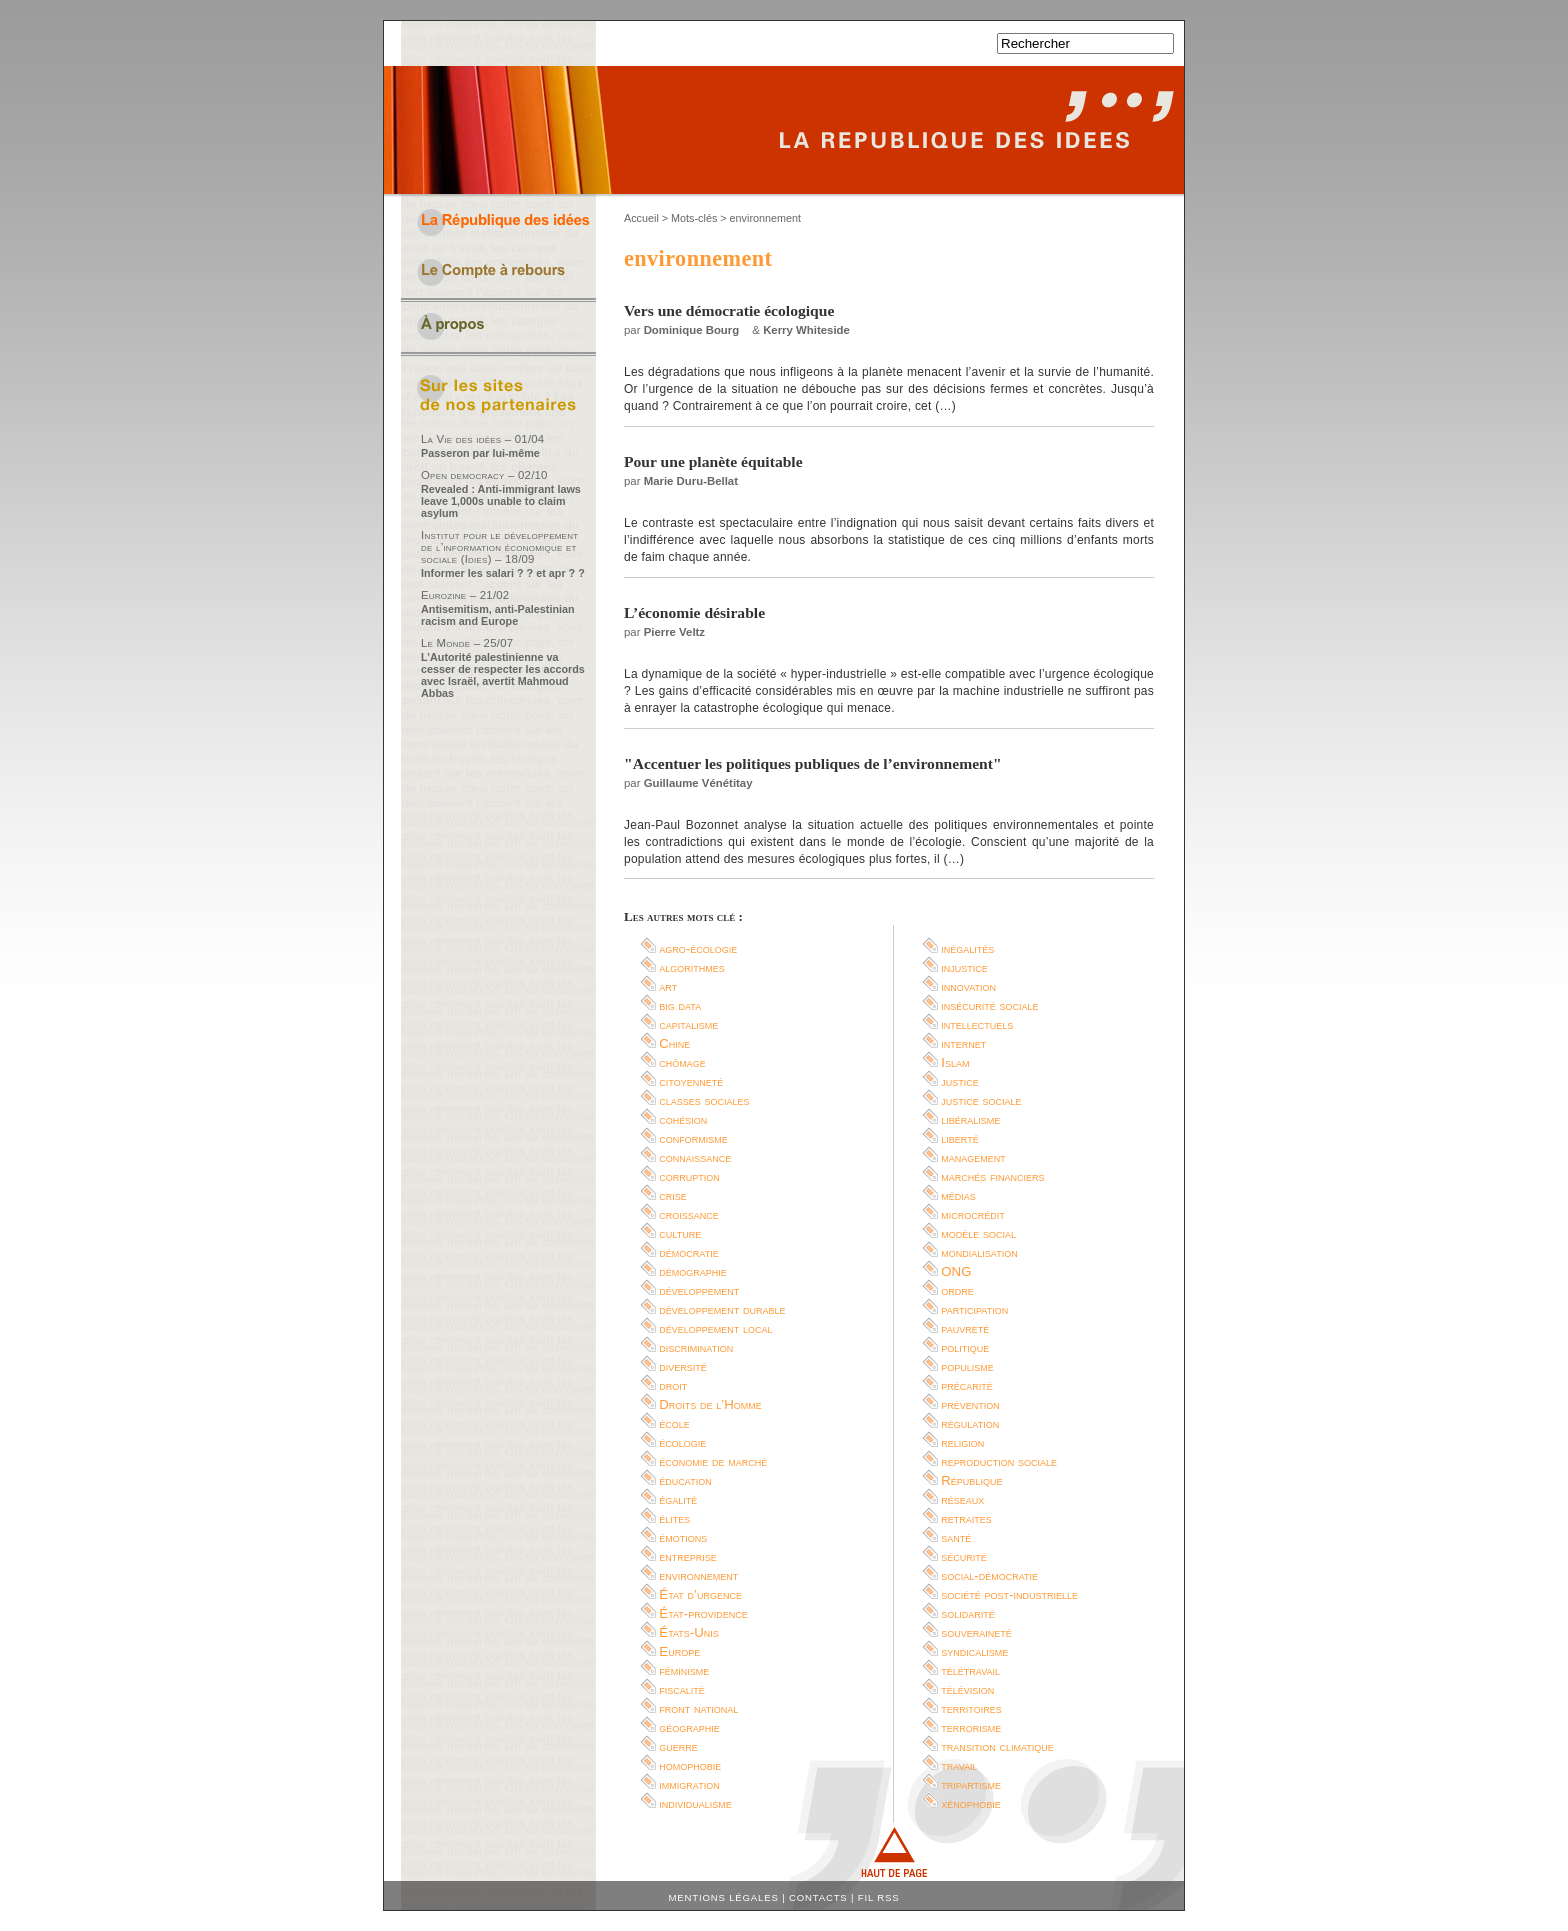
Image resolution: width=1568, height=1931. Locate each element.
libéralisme (970, 1119)
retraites (966, 1518)
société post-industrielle (1009, 1594)
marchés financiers (992, 1176)
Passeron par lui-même (480, 453)
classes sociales (704, 1100)
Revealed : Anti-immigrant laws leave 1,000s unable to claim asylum (501, 501)
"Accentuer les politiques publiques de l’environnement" (813, 763)
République (971, 1480)
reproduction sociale (999, 1461)
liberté (959, 1138)
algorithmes (692, 967)
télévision (967, 1689)
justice (960, 1081)
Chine (674, 1043)
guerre (678, 1746)
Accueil (641, 218)
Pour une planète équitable (713, 461)
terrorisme (971, 1727)
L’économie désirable (694, 612)
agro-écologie (698, 948)
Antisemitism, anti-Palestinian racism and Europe (498, 615)
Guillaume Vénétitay (698, 783)
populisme (967, 1366)
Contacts (818, 1897)
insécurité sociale (989, 1005)
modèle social (978, 1233)
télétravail (970, 1670)
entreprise (688, 1556)
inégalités (967, 948)
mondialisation (979, 1252)
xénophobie (971, 1803)
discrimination (696, 1347)
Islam (955, 1062)
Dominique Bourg (692, 330)
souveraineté (976, 1632)
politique (965, 1347)
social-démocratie (989, 1575)
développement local (715, 1328)
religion (962, 1442)
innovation (968, 986)
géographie (689, 1727)
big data (680, 1005)
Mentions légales (724, 1897)
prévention (970, 1404)
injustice (964, 967)
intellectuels (977, 1024)
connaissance (695, 1157)
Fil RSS (879, 1897)
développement (699, 1290)
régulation (970, 1423)
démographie (693, 1271)
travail (959, 1765)
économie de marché (713, 1461)
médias (958, 1195)
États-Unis (688, 1632)
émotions (683, 1537)
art (668, 986)
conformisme (693, 1138)
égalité (678, 1499)
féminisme (684, 1670)
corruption (689, 1176)
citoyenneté (691, 1081)
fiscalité (682, 1689)
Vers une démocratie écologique (729, 310)
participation (974, 1309)
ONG (956, 1271)
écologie (682, 1442)
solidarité (968, 1613)
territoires (971, 1708)
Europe (679, 1651)
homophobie (690, 1765)
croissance (689, 1214)
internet (963, 1043)
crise (673, 1195)
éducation (685, 1480)
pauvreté (965, 1328)
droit (673, 1385)
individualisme (695, 1803)
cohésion (683, 1119)
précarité (967, 1385)
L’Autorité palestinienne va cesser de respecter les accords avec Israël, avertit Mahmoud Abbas (503, 675)
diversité (683, 1366)
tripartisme (971, 1784)
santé (956, 1537)
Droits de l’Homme (710, 1404)
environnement (698, 1575)
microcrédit (973, 1214)
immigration (689, 1784)
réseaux (962, 1499)
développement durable (722, 1309)
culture (680, 1233)
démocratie (688, 1252)
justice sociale (981, 1100)
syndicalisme (974, 1651)
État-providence (703, 1613)
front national (698, 1708)
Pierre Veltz (674, 632)
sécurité (964, 1556)
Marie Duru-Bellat (691, 481)
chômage (682, 1062)
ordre (957, 1290)
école (674, 1423)
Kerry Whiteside (806, 330)
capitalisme (688, 1024)
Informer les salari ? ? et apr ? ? (503, 573)
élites (674, 1518)
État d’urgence (700, 1594)
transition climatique (997, 1746)
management (973, 1157)
